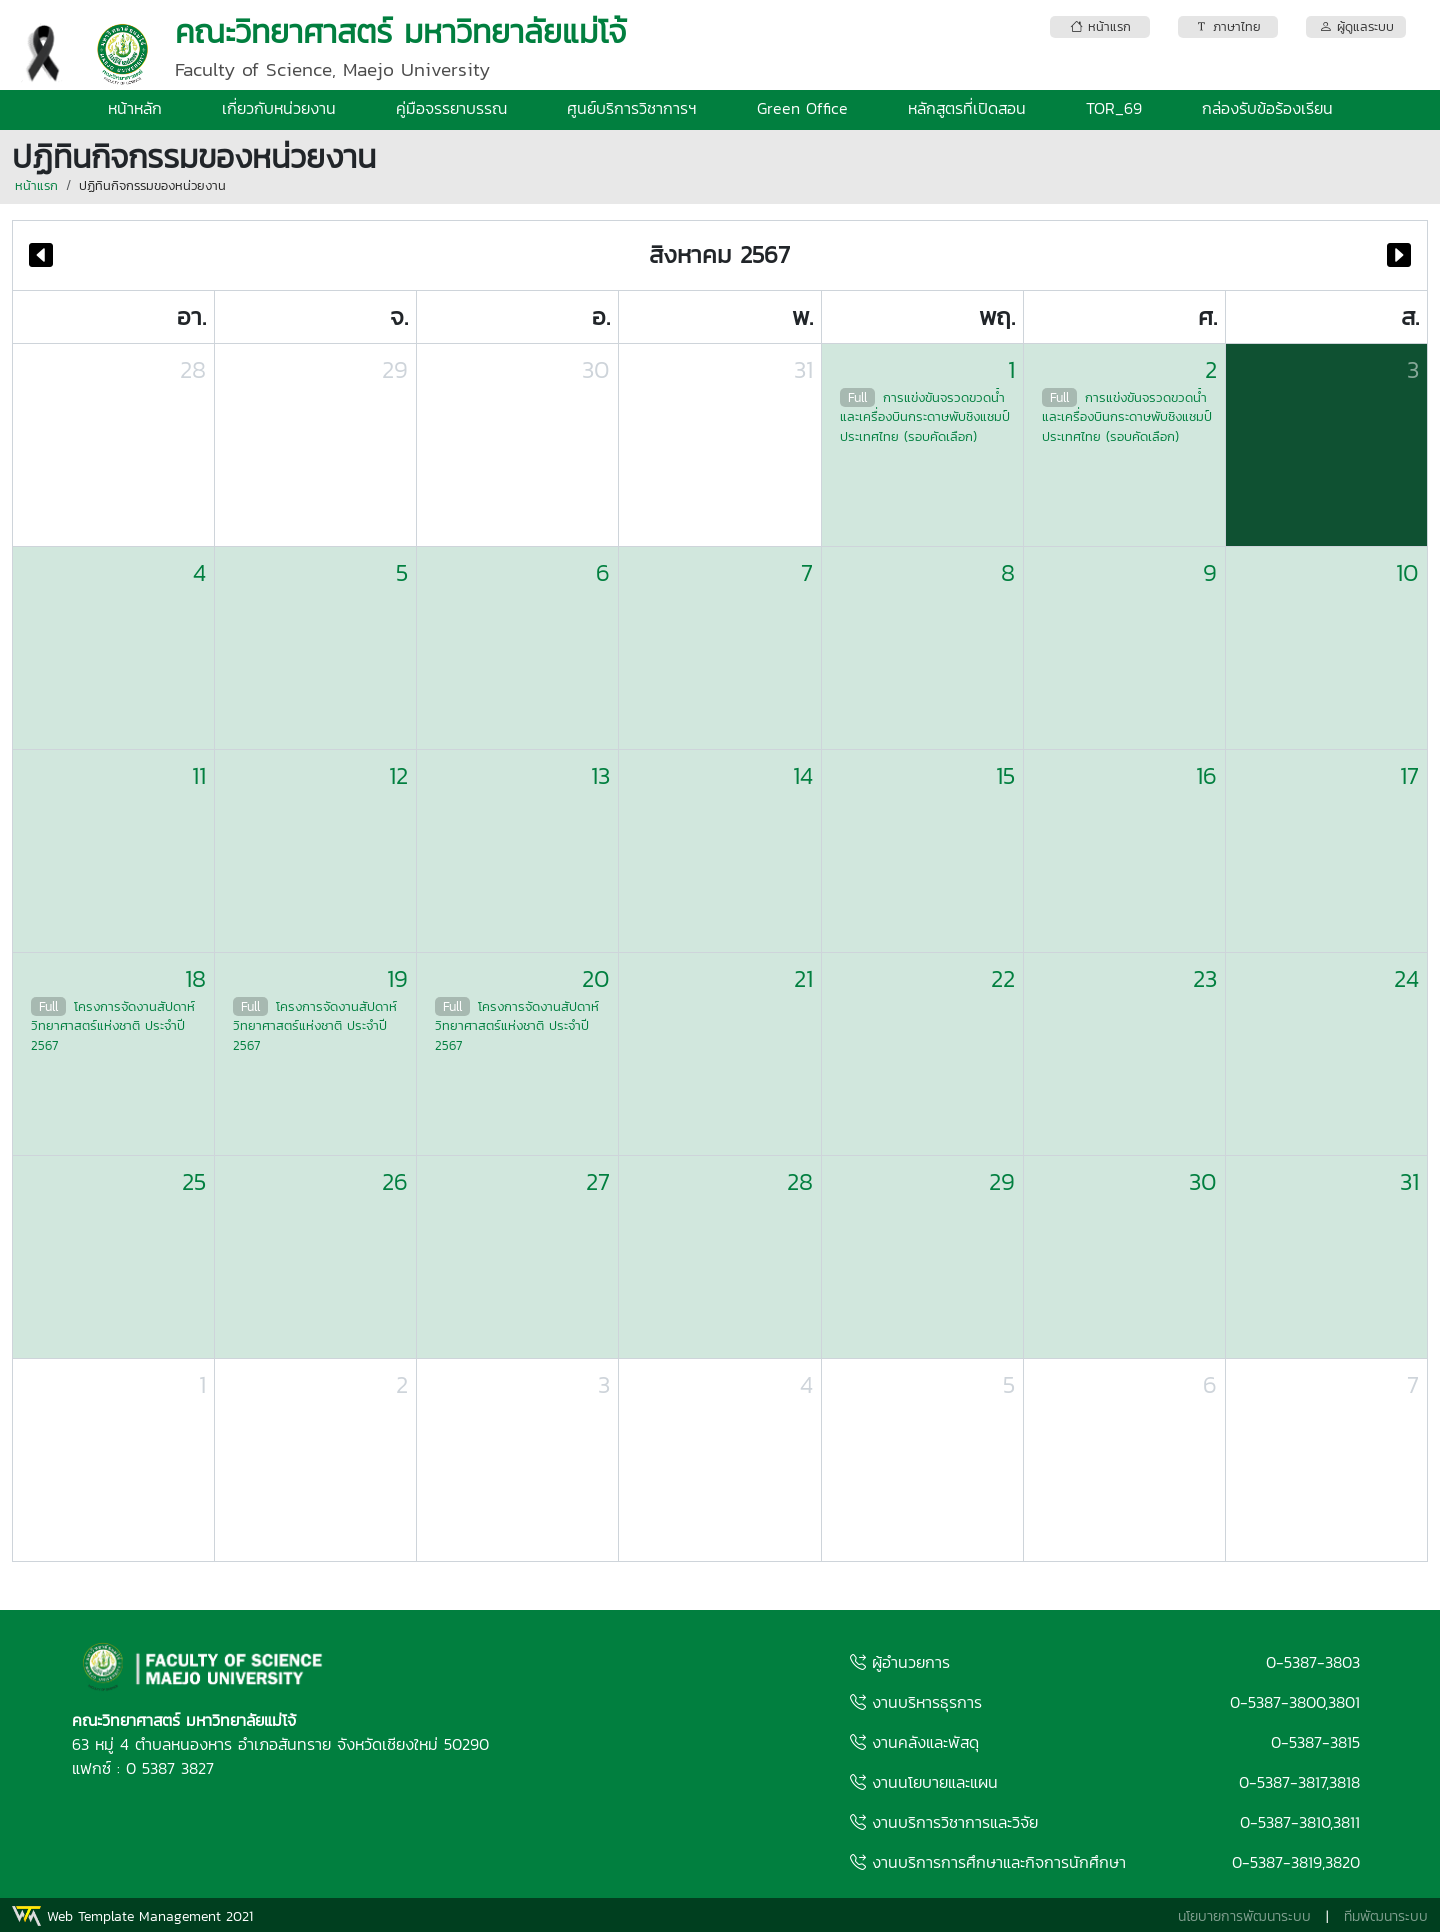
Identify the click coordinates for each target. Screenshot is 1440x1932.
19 (397, 978)
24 (1406, 978)
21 (803, 978)
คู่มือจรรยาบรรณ (451, 108)
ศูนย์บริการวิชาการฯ (632, 108)
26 (395, 1181)
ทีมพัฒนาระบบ (1386, 1916)
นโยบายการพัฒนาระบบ (1244, 1916)
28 (193, 369)
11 (199, 775)
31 (803, 369)
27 (598, 1181)
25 (194, 1181)
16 (1206, 775)
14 (803, 775)
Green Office (802, 108)
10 (1407, 572)
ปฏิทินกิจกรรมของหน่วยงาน (152, 185)
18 (195, 978)
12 (398, 775)
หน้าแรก (36, 185)
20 (596, 978)
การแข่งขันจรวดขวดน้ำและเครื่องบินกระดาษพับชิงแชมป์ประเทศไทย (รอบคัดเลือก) (925, 417)
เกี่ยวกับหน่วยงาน (279, 108)
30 (596, 369)
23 (1205, 978)
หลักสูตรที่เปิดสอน (967, 108)
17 (1409, 775)
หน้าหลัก (135, 108)
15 (1005, 775)
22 (1003, 978)
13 (600, 775)
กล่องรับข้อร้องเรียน (1267, 108)
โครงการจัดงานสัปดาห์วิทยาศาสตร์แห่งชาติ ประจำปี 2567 (113, 1026)
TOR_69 (1114, 108)
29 (395, 369)
